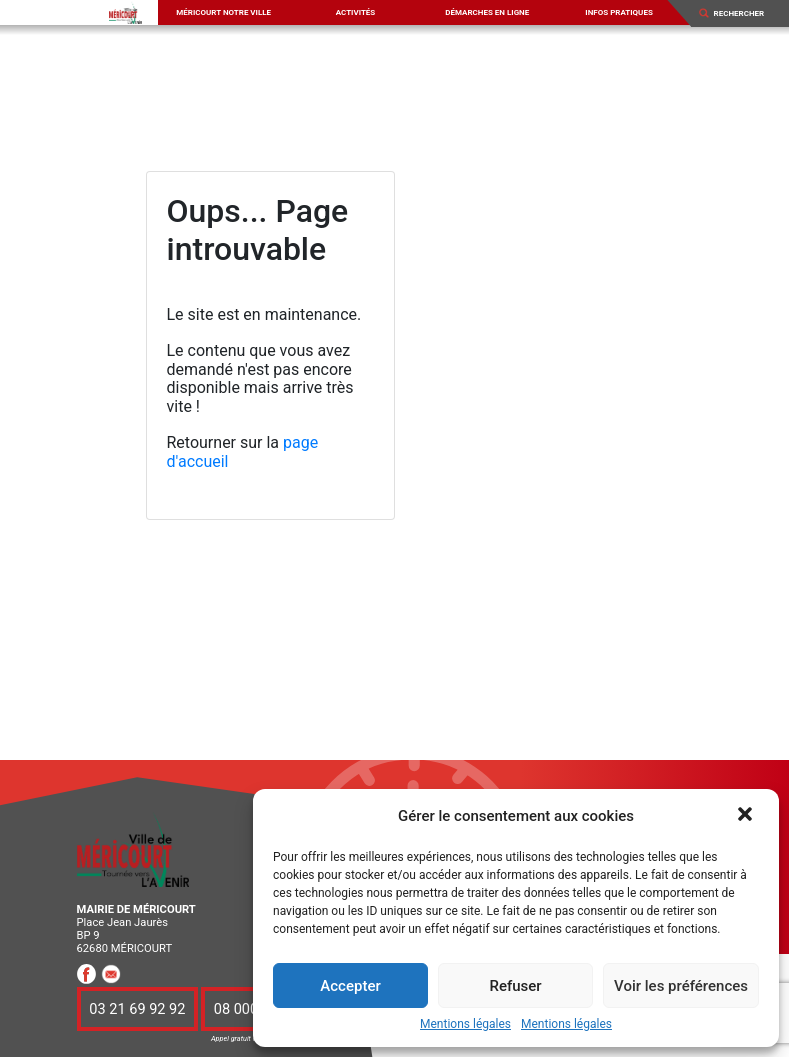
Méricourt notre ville (223, 12)
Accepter (350, 986)
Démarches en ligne (487, 12)
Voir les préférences (681, 986)
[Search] (745, 13)
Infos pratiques (619, 12)
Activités (356, 12)
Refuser (515, 986)
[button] (747, 816)
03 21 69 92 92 (137, 1009)
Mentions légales (465, 1024)
